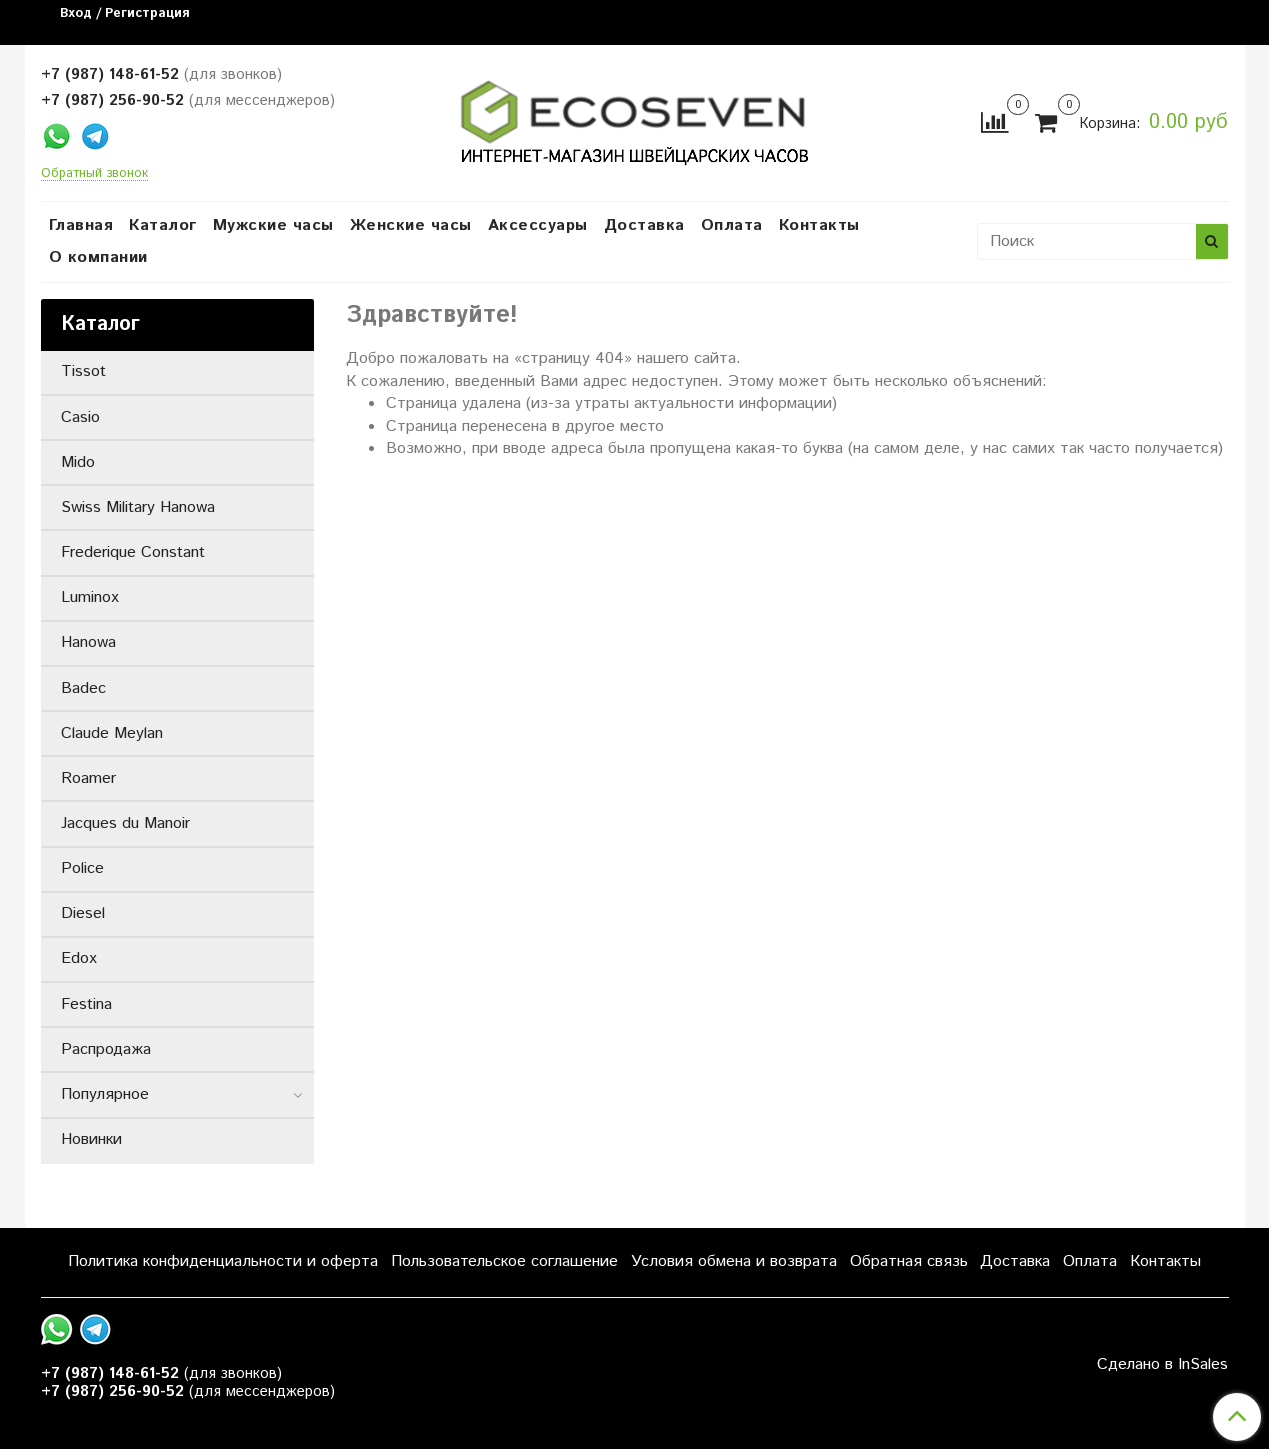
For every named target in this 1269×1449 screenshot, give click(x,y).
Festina (86, 1004)
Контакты (819, 225)
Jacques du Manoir (125, 823)
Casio (80, 417)
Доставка (644, 225)
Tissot (83, 371)
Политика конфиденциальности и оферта (223, 1261)
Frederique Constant (133, 552)
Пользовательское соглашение (504, 1261)
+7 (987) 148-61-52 (110, 74)
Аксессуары (538, 225)
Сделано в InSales (1162, 1365)
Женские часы (411, 225)
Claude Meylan (112, 733)
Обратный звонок (94, 174)
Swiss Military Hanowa (138, 507)
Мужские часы (273, 225)
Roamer (88, 778)
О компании (98, 257)
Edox (79, 958)
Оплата (732, 225)
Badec (83, 688)
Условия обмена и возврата (734, 1261)
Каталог (163, 225)
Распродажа (106, 1049)
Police (82, 868)
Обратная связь (909, 1261)
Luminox (90, 597)
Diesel (83, 913)
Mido (78, 462)
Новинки (91, 1139)
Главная (81, 225)
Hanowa (88, 642)
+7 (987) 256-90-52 (112, 100)
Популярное (105, 1094)
